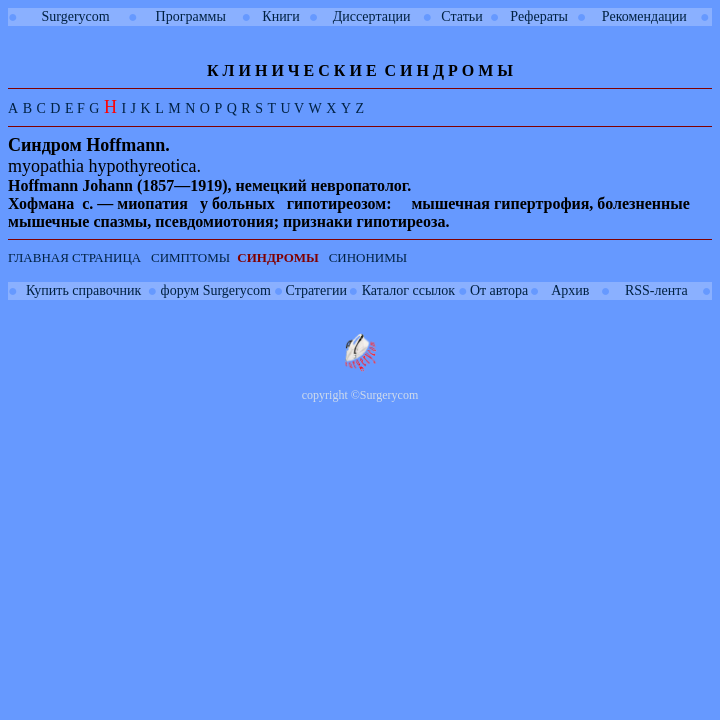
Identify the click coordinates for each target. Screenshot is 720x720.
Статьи (461, 16)
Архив (570, 290)
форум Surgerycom (216, 290)
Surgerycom (76, 16)
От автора (499, 290)
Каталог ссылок (408, 290)
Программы (191, 16)
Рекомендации (644, 16)
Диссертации (372, 16)
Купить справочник (83, 290)
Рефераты (539, 16)
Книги (281, 16)
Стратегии (316, 290)
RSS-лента (656, 290)
